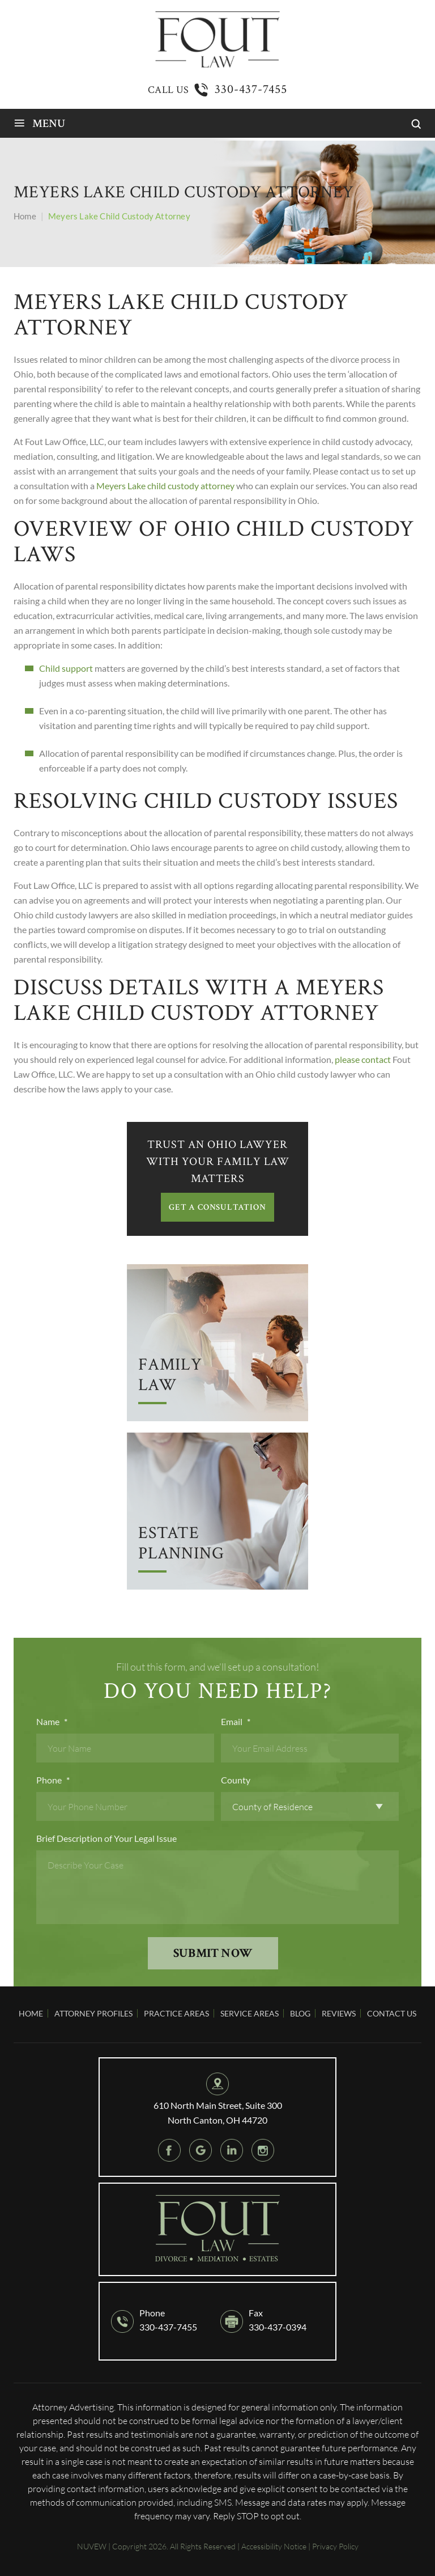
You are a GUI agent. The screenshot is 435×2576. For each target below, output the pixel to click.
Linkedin (231, 2150)
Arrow (217, 1342)
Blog (300, 2013)
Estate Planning (181, 1544)
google (200, 2150)
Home (31, 2013)
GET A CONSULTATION (217, 1207)
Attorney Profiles (93, 2013)
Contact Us (391, 2013)
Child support (66, 668)
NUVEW (91, 2546)
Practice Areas (176, 2013)
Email (235, 1721)
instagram (262, 2150)
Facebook (169, 2150)
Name (51, 1721)
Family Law (170, 1375)
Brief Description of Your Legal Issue (106, 1838)
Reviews (339, 2013)
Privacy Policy (335, 2546)
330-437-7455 (251, 89)
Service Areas (249, 2013)
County (235, 1779)
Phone (53, 1779)
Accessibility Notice (273, 2546)
